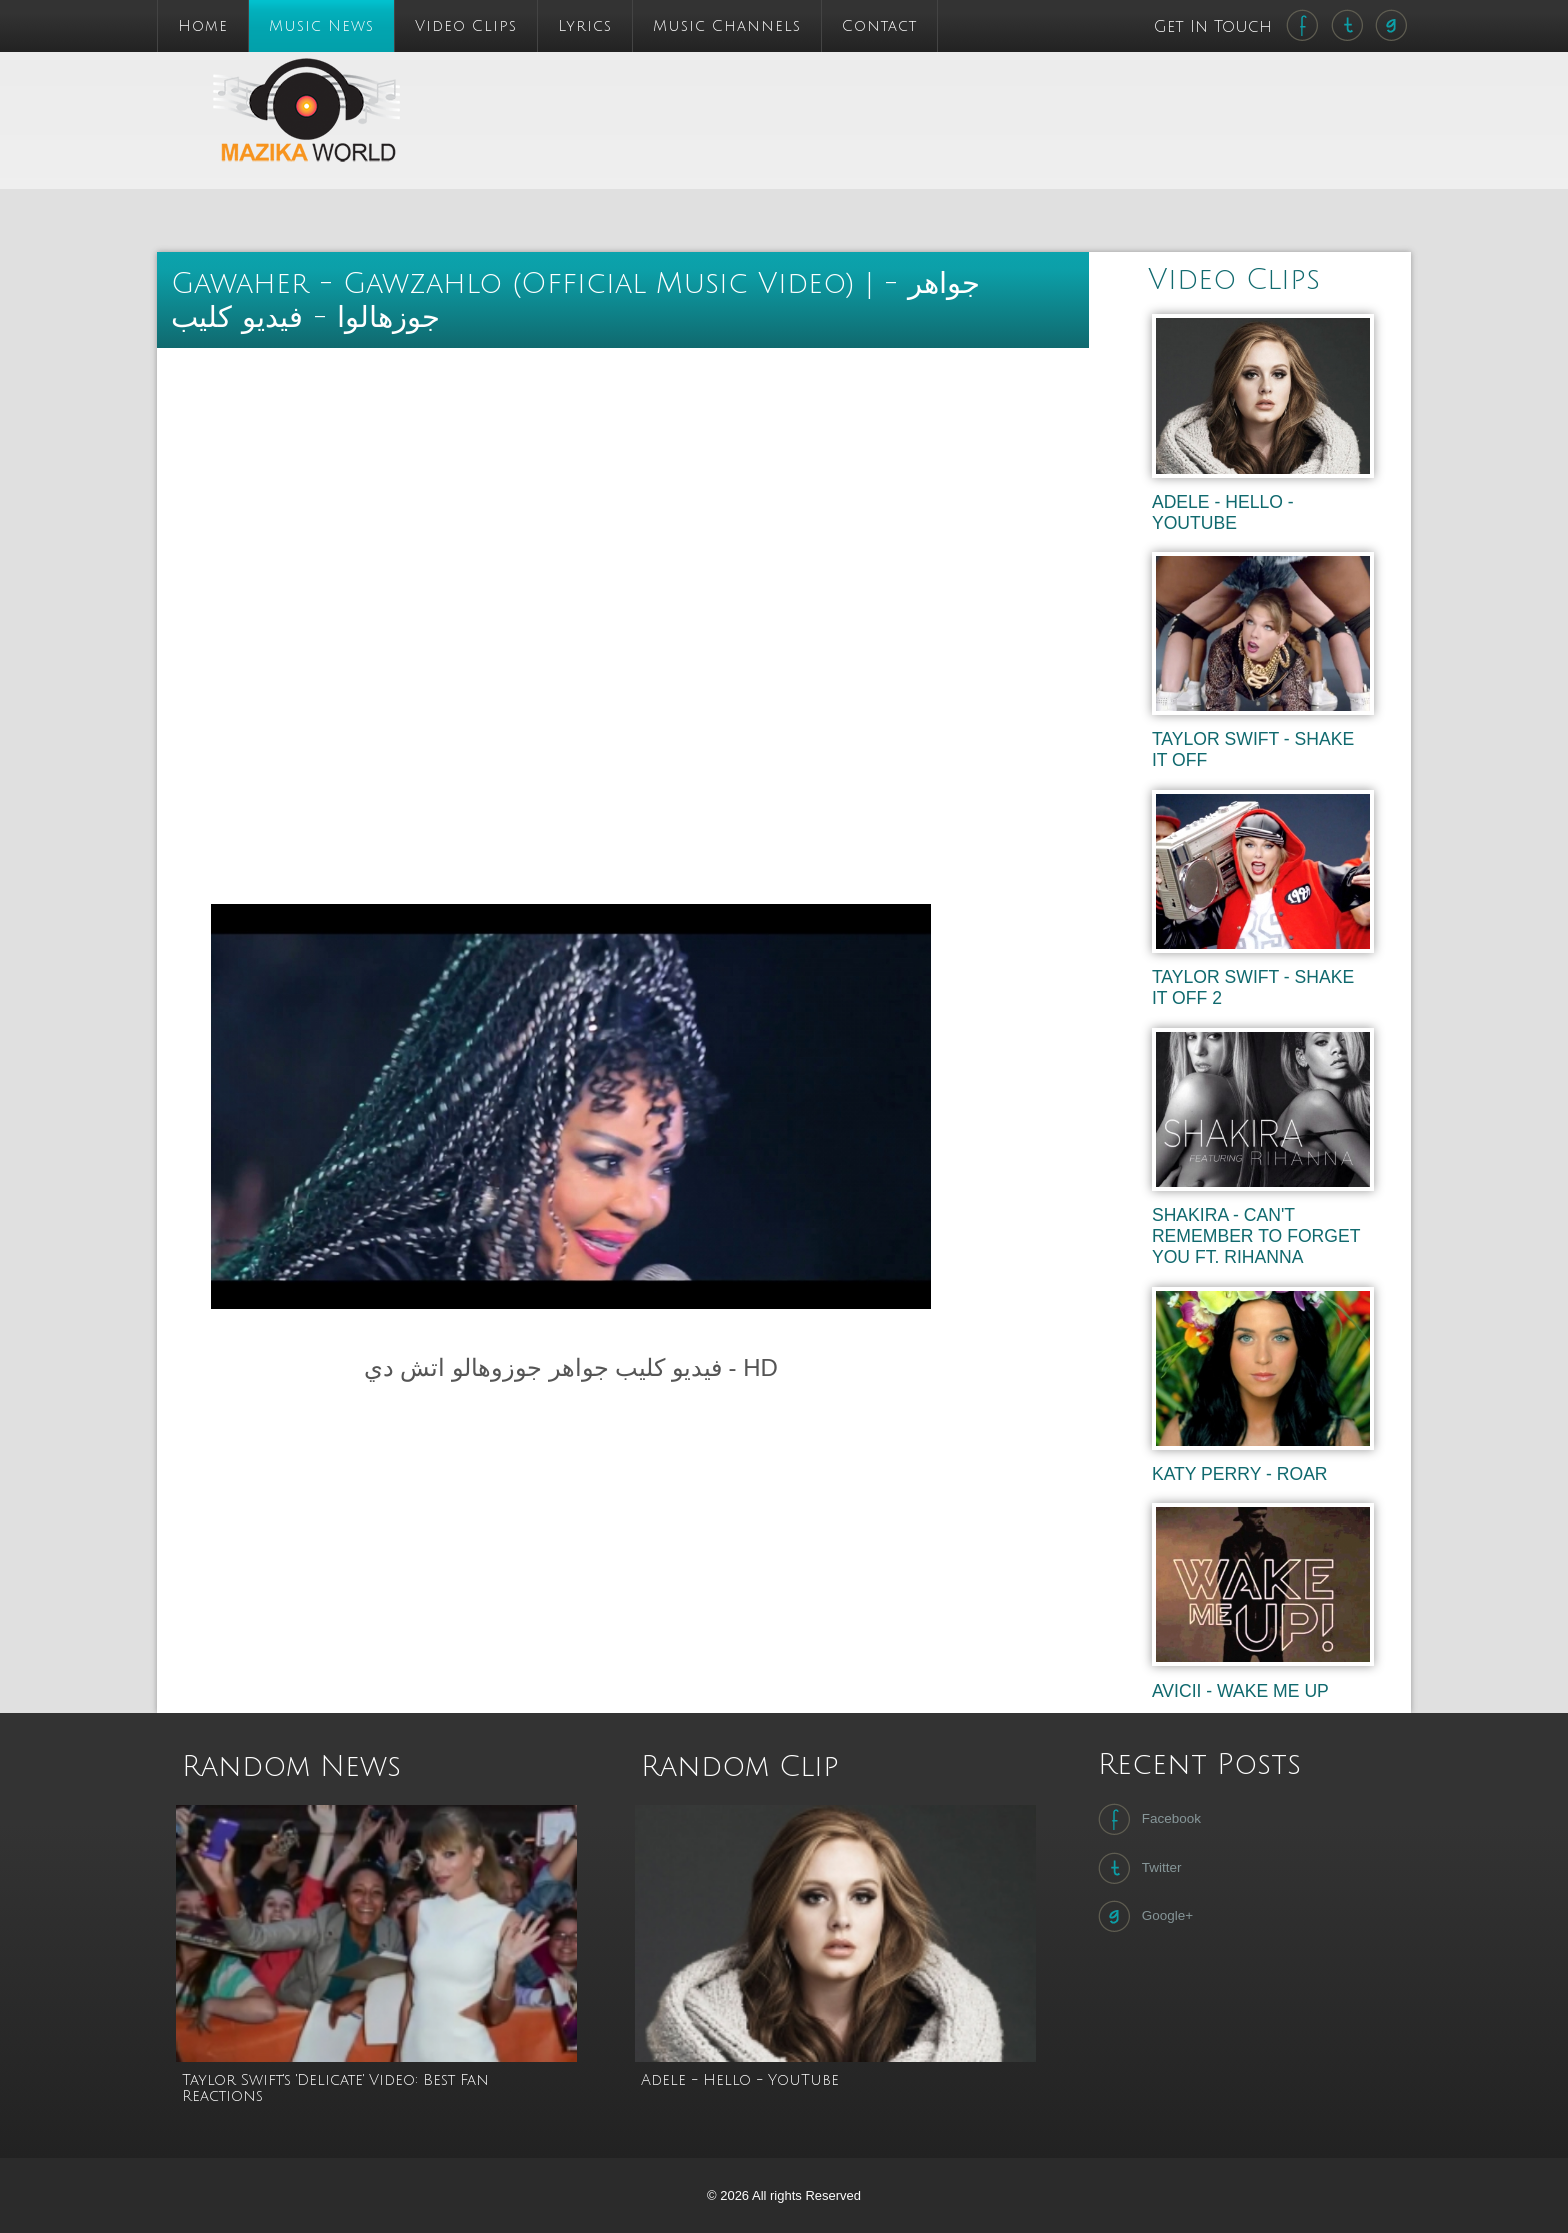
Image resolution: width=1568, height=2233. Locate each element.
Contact (879, 26)
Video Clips (466, 26)
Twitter (1138, 1868)
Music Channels (727, 26)
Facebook (1147, 1819)
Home (203, 26)
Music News (321, 26)
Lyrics (585, 26)
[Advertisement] (897, 97)
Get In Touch (1216, 27)
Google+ (1143, 1916)
